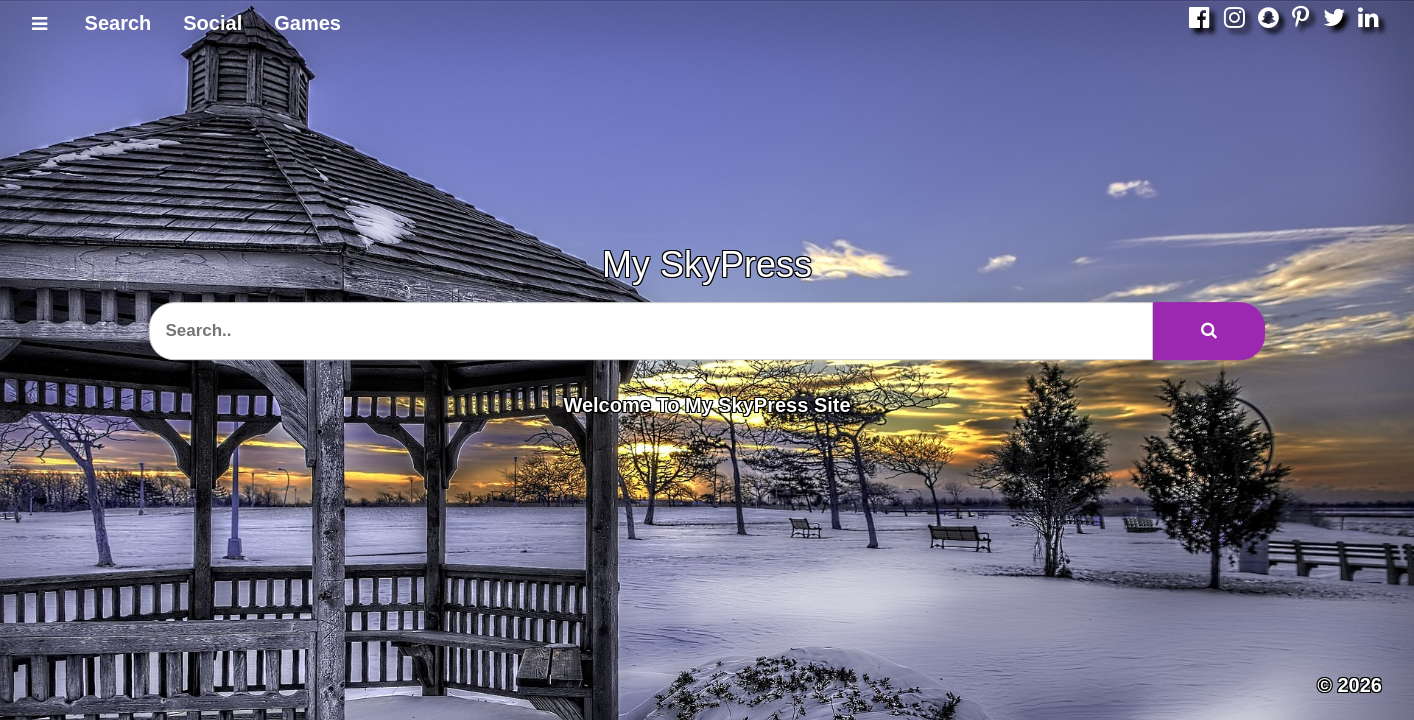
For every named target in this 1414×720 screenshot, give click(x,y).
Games (307, 23)
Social (212, 23)
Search (118, 23)
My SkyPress (707, 264)
